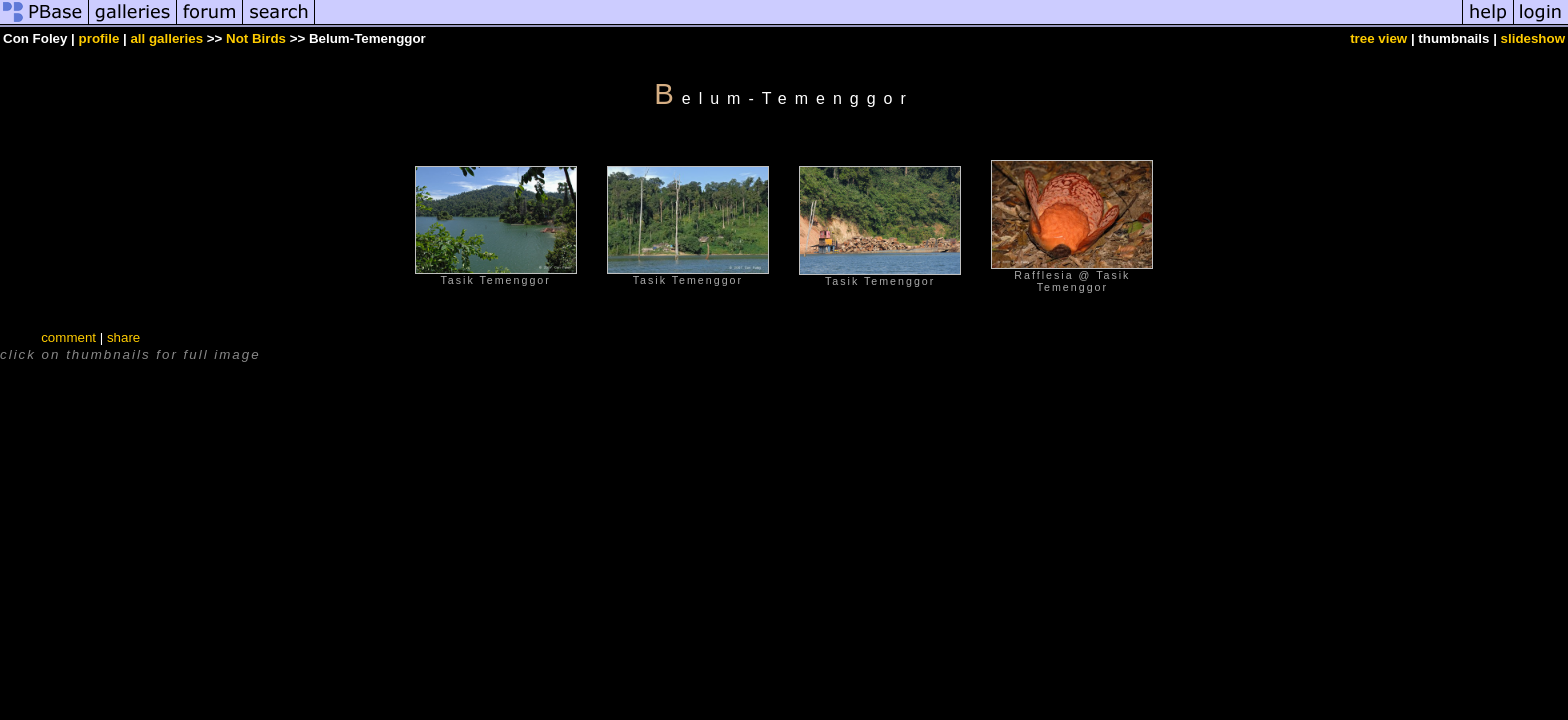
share (123, 337)
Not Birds (256, 38)
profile (99, 38)
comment (68, 337)
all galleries (166, 38)
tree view (1378, 38)
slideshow (1533, 38)
